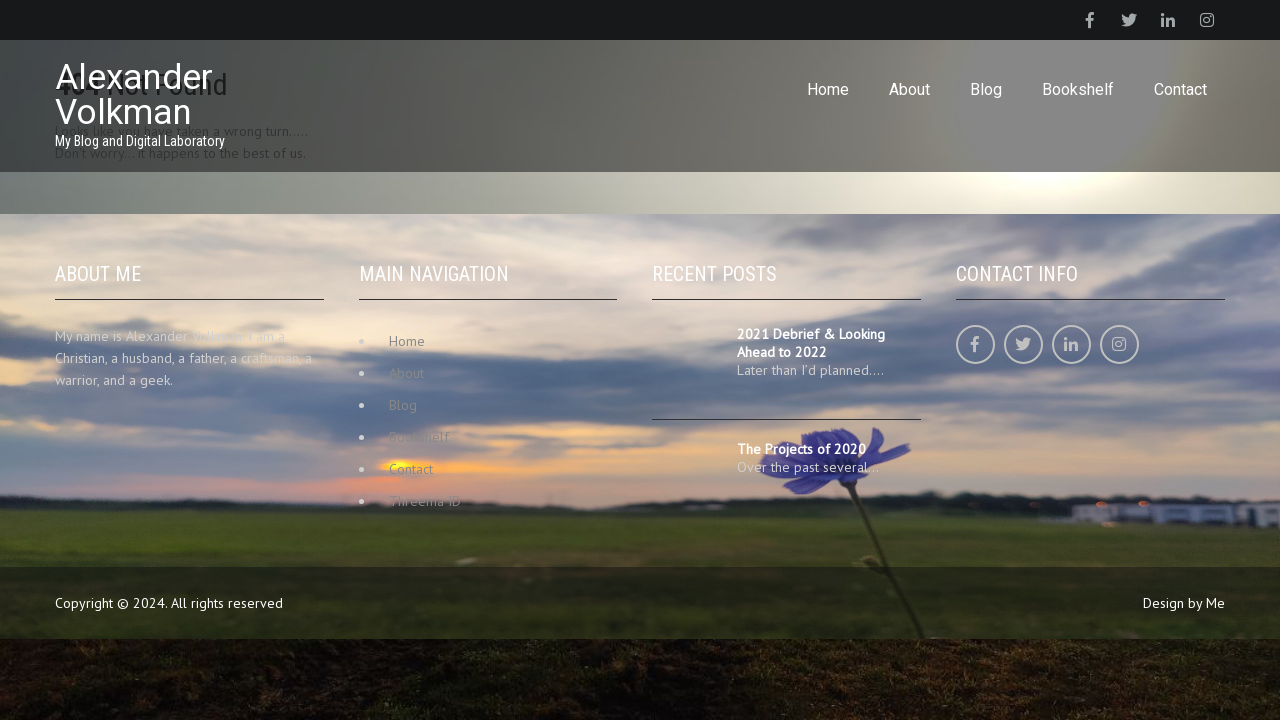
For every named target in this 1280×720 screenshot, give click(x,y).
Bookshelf (1078, 89)
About (909, 89)
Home (828, 89)
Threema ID (425, 501)
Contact (1180, 89)
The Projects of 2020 (801, 449)
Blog (986, 89)
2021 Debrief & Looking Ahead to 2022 (811, 343)
